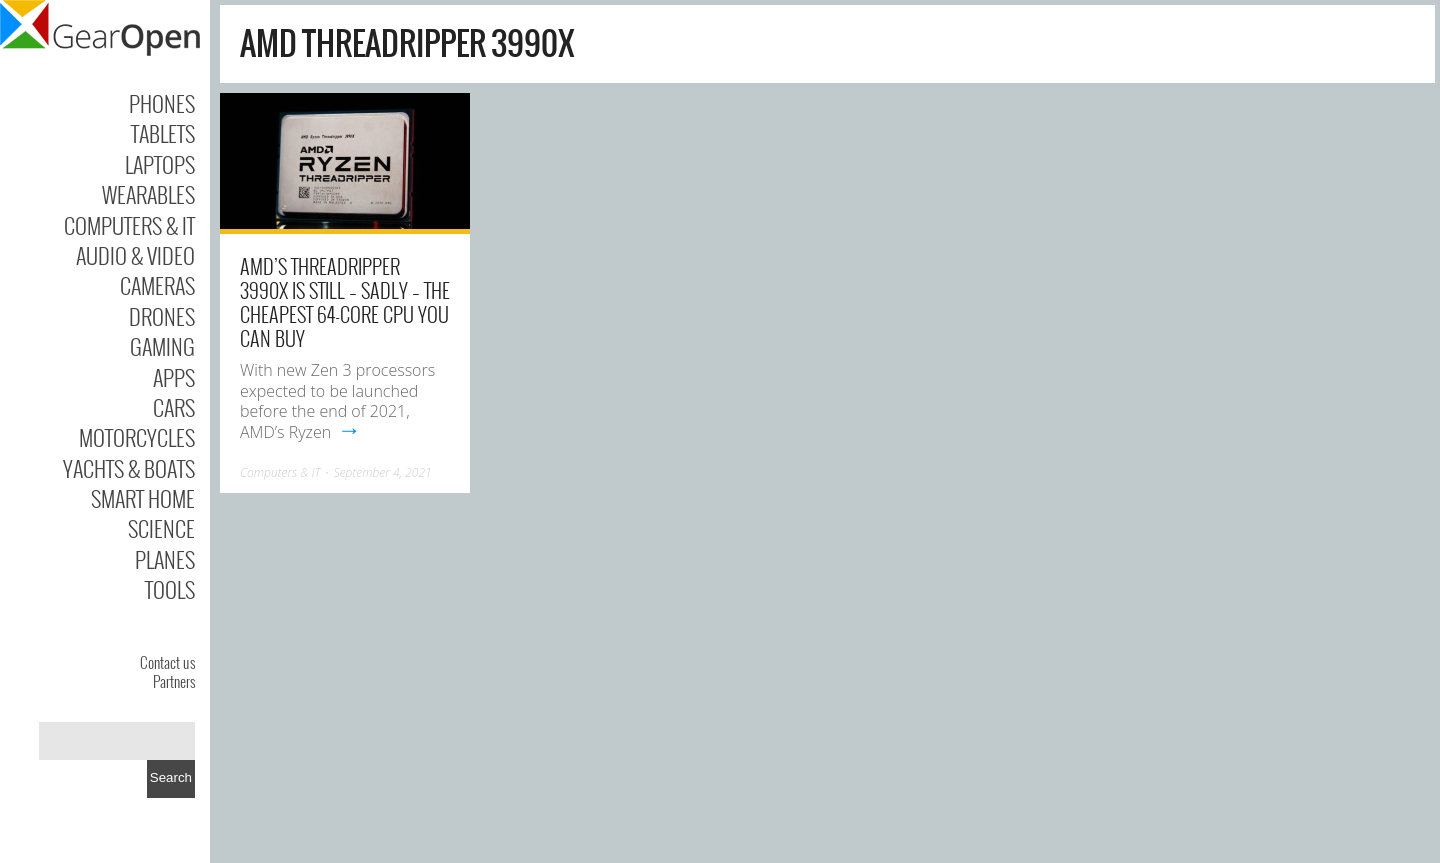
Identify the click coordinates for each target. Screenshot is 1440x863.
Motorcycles (137, 437)
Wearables (148, 194)
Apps (174, 377)
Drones (162, 316)
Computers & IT (129, 225)
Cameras (157, 285)
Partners (174, 681)
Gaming (162, 346)
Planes (165, 559)
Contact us (167, 662)
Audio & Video (135, 255)
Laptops (160, 164)
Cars (174, 407)
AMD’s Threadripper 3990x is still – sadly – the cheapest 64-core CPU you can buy (345, 302)
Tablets (163, 133)
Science (161, 528)
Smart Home (143, 498)
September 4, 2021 (383, 472)
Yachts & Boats (129, 468)
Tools (170, 589)
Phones (162, 103)
